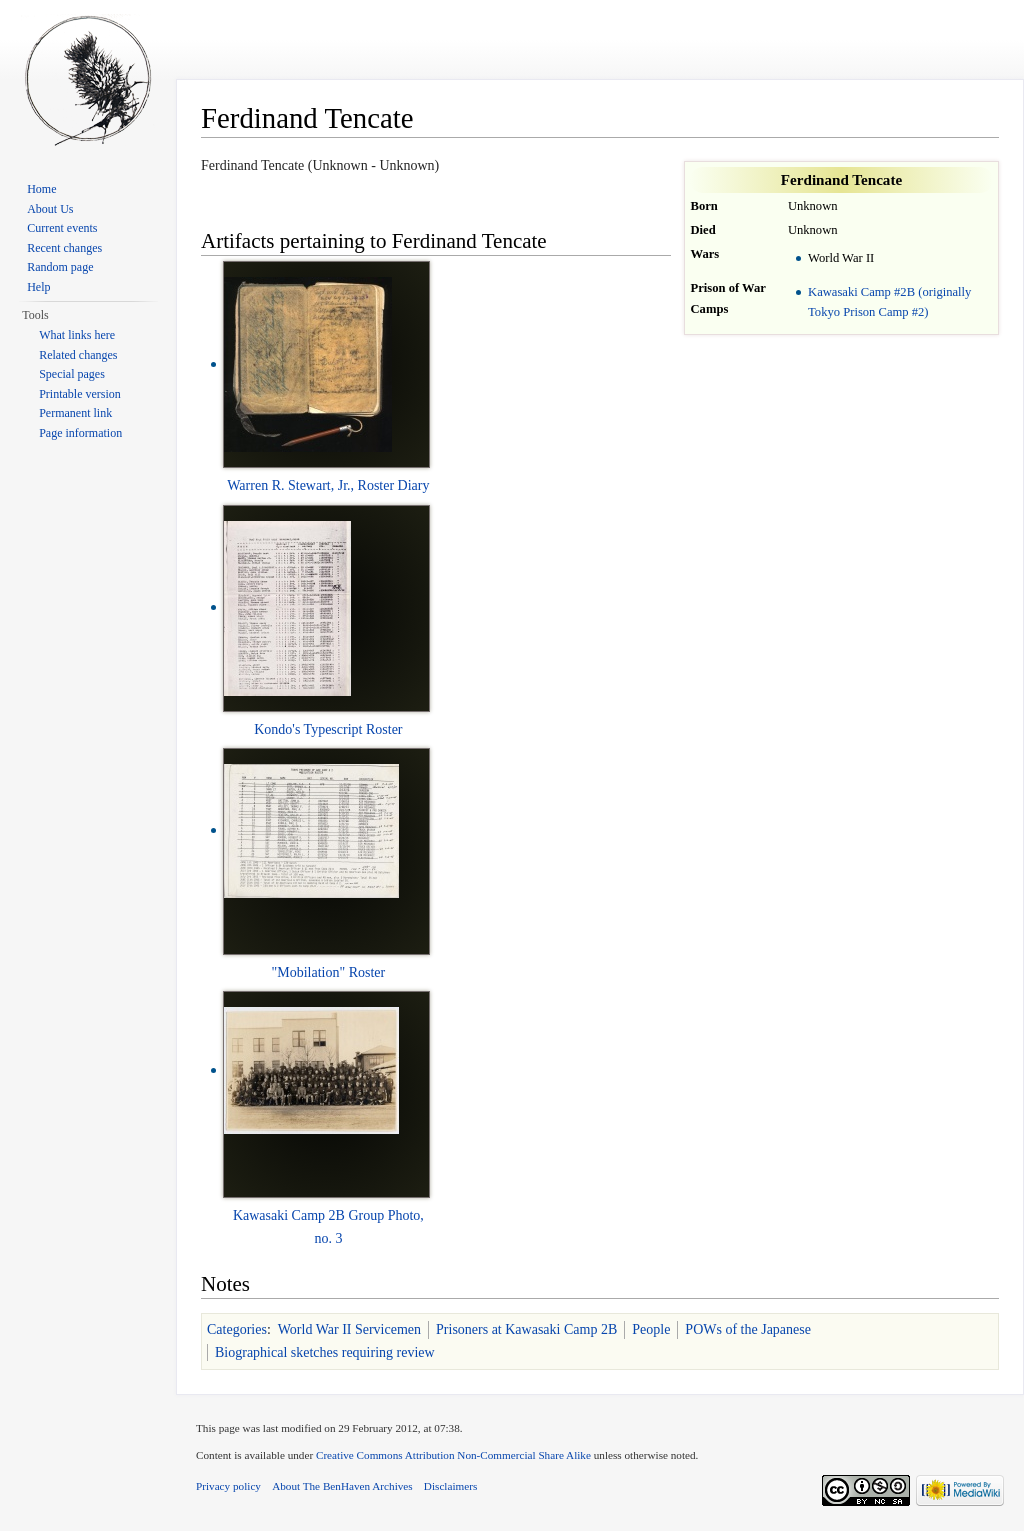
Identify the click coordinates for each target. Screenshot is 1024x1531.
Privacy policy (228, 1486)
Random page (60, 267)
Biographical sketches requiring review (325, 1352)
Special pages (72, 374)
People (651, 1329)
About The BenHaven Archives (342, 1486)
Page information (80, 433)
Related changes (78, 355)
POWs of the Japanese (748, 1329)
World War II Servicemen (349, 1329)
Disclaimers (450, 1486)
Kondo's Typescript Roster (328, 729)
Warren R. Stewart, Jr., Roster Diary (328, 485)
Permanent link (75, 413)
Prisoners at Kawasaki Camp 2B (526, 1329)
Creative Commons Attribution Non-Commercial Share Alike (453, 1455)
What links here (77, 335)
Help (38, 287)
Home (41, 189)
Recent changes (64, 248)
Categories (237, 1329)
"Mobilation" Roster (329, 972)
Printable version (80, 394)
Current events (62, 228)
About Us (50, 209)
